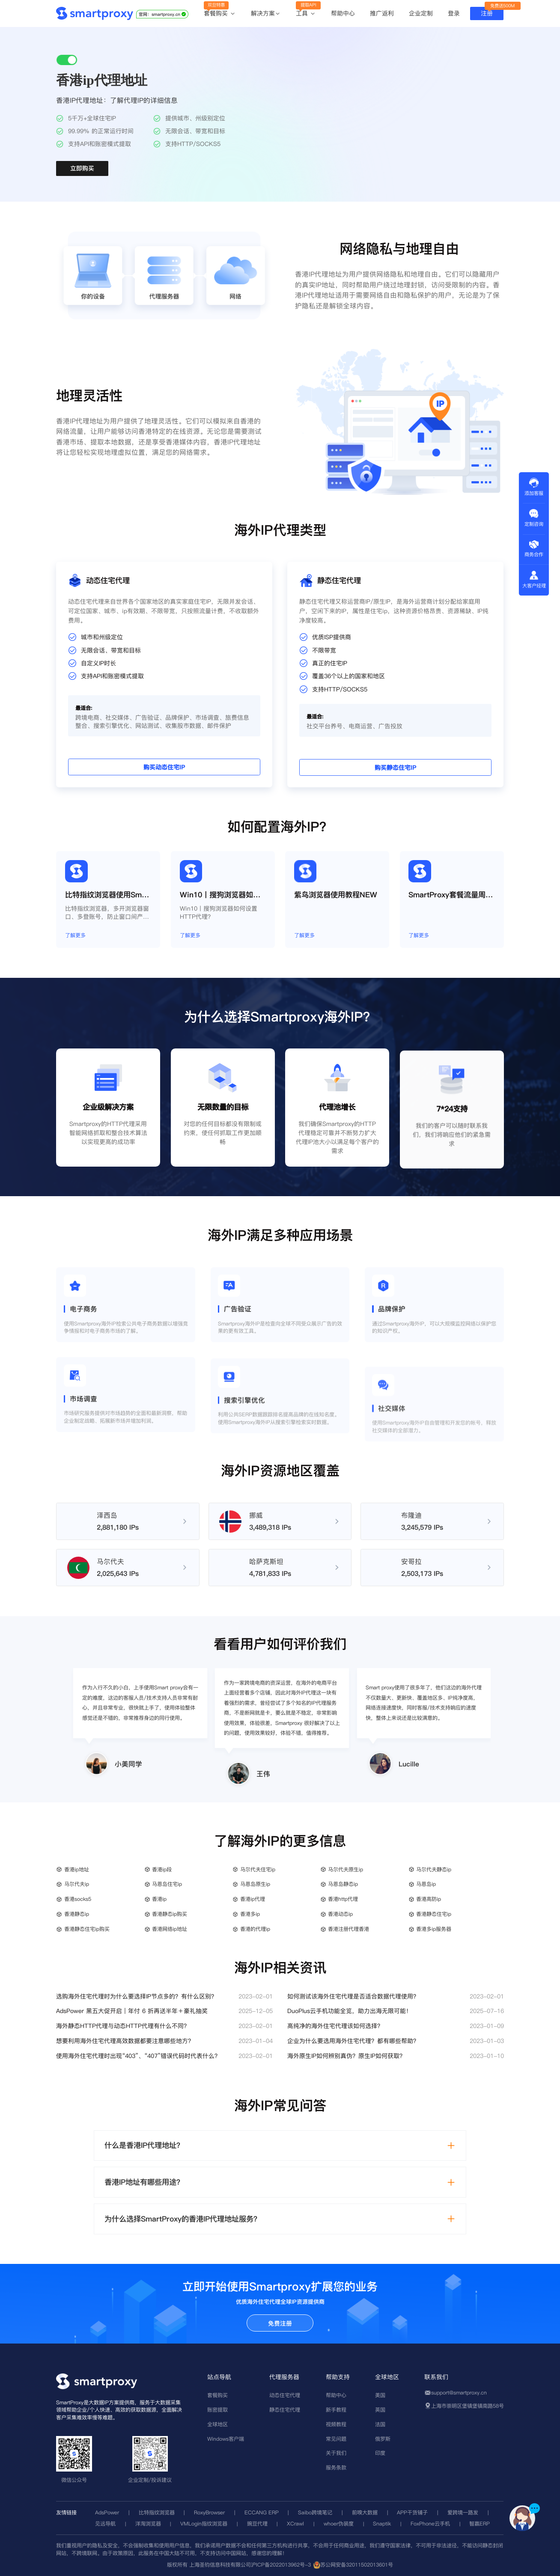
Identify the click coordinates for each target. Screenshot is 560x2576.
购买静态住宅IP (489, 740)
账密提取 (217, 2409)
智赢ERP (479, 2523)
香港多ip (250, 1914)
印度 (380, 2453)
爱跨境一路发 (462, 2512)
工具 (306, 13)
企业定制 (421, 13)
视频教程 (336, 2424)
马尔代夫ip (76, 1884)
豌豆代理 (257, 2523)
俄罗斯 (382, 2438)
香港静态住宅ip (433, 1914)
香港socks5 (77, 1899)
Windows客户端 (225, 2438)
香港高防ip (428, 1899)
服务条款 (336, 2467)
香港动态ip (340, 1914)
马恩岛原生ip (255, 1884)
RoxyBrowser (209, 2512)
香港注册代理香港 (348, 1929)
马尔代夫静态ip (433, 1869)
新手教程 (336, 2409)
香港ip (159, 1899)
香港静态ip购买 (169, 1914)
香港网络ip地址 (169, 1929)
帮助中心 (343, 13)
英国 (380, 2409)
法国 (380, 2424)
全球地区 (217, 2424)
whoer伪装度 (339, 2523)
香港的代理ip (255, 1929)
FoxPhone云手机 (430, 2523)
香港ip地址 (76, 1869)
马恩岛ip (426, 1884)
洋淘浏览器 (148, 2523)
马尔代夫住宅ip (257, 1869)
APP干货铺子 (412, 2512)
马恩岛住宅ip (167, 1884)
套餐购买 (220, 13)
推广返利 (382, 13)
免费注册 (280, 2323)
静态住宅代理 (284, 2409)
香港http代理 (343, 1899)
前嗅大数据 (365, 2512)
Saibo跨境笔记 (315, 2512)
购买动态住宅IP (70, 740)
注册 (487, 13)
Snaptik (382, 2523)
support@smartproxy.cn (459, 2392)
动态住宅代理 (284, 2395)
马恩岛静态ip (343, 1884)
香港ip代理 (252, 1899)
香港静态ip (76, 1914)
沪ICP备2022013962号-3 (281, 2564)
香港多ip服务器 (433, 1929)
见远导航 (105, 2523)
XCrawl (295, 2523)
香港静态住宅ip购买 (87, 1929)
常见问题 (336, 2438)
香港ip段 (162, 1869)
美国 (380, 2395)
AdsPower (107, 2512)
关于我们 (336, 2453)
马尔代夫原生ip (345, 1869)
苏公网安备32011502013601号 (356, 2564)
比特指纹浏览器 (157, 2512)
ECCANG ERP (261, 2512)
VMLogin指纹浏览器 (203, 2523)
